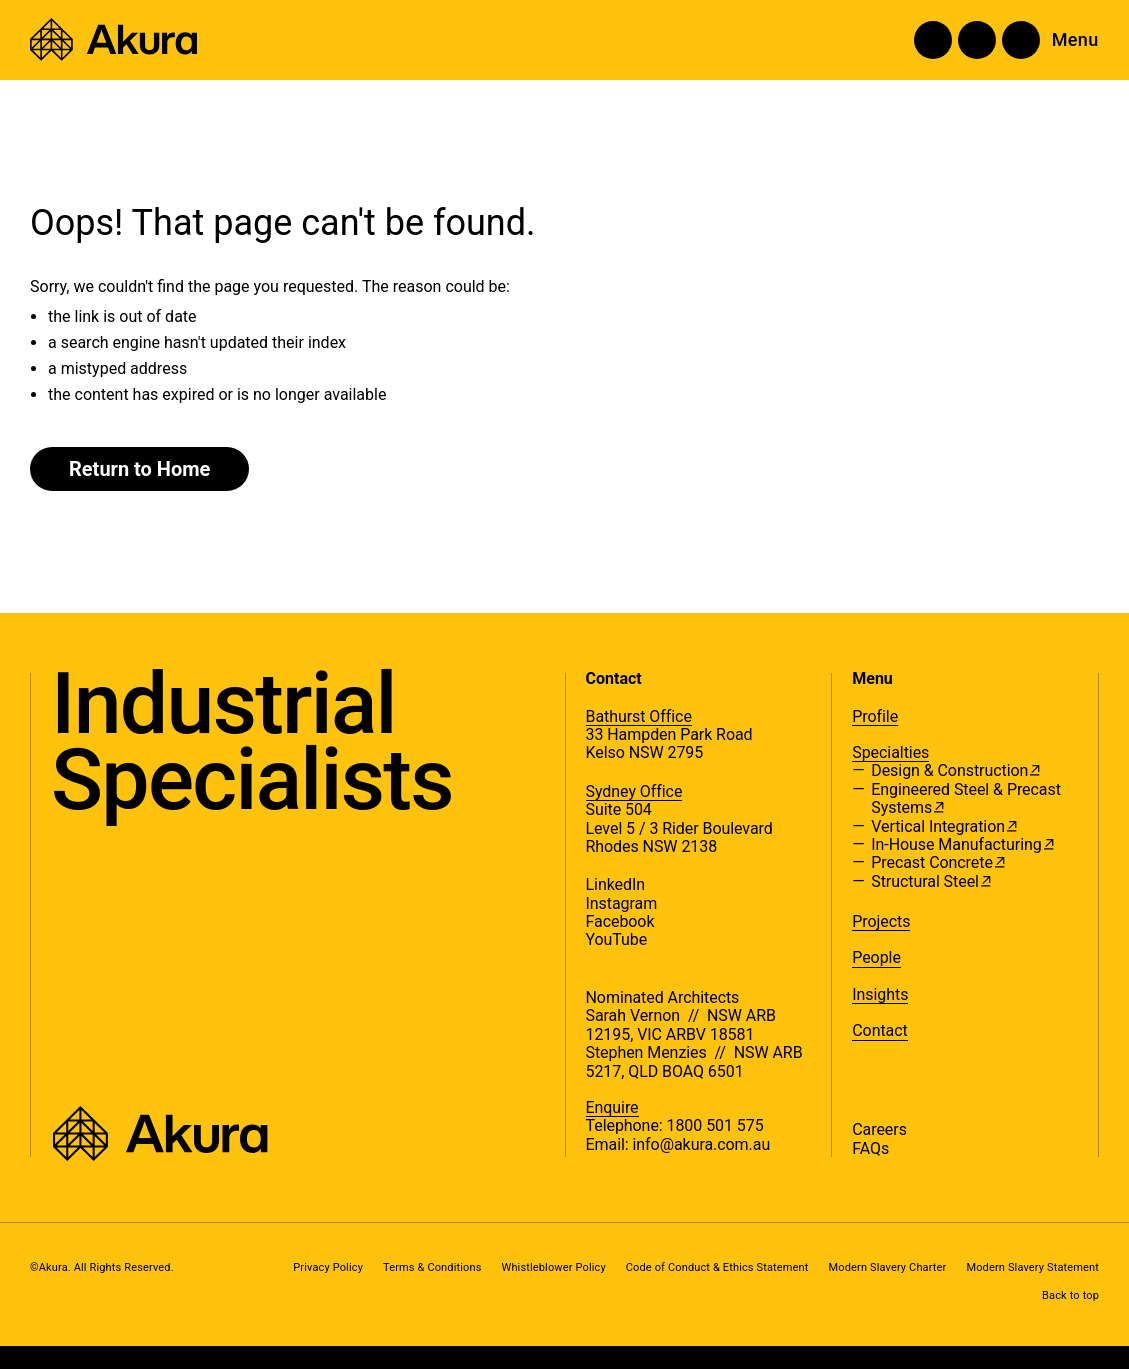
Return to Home (139, 469)
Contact (879, 1031)
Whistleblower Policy (554, 1267)
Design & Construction (955, 771)
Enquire (612, 1108)
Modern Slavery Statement (1032, 1267)
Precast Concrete (938, 863)
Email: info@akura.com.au (678, 1145)
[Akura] (113, 40)
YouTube (617, 940)
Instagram (622, 904)
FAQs (870, 1149)
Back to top (1070, 1295)
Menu (1075, 39)
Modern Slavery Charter (888, 1267)
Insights (880, 995)
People (876, 958)
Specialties (890, 753)
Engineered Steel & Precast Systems (966, 799)
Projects (881, 922)
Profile (875, 717)
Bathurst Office (639, 717)
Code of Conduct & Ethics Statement (717, 1267)
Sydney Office (634, 792)
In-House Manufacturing (962, 845)
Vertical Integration (944, 827)
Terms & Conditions (432, 1267)
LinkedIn (615, 885)
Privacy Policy (328, 1267)
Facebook (620, 922)
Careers (879, 1130)
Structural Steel (931, 882)
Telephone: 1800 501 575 (675, 1126)
